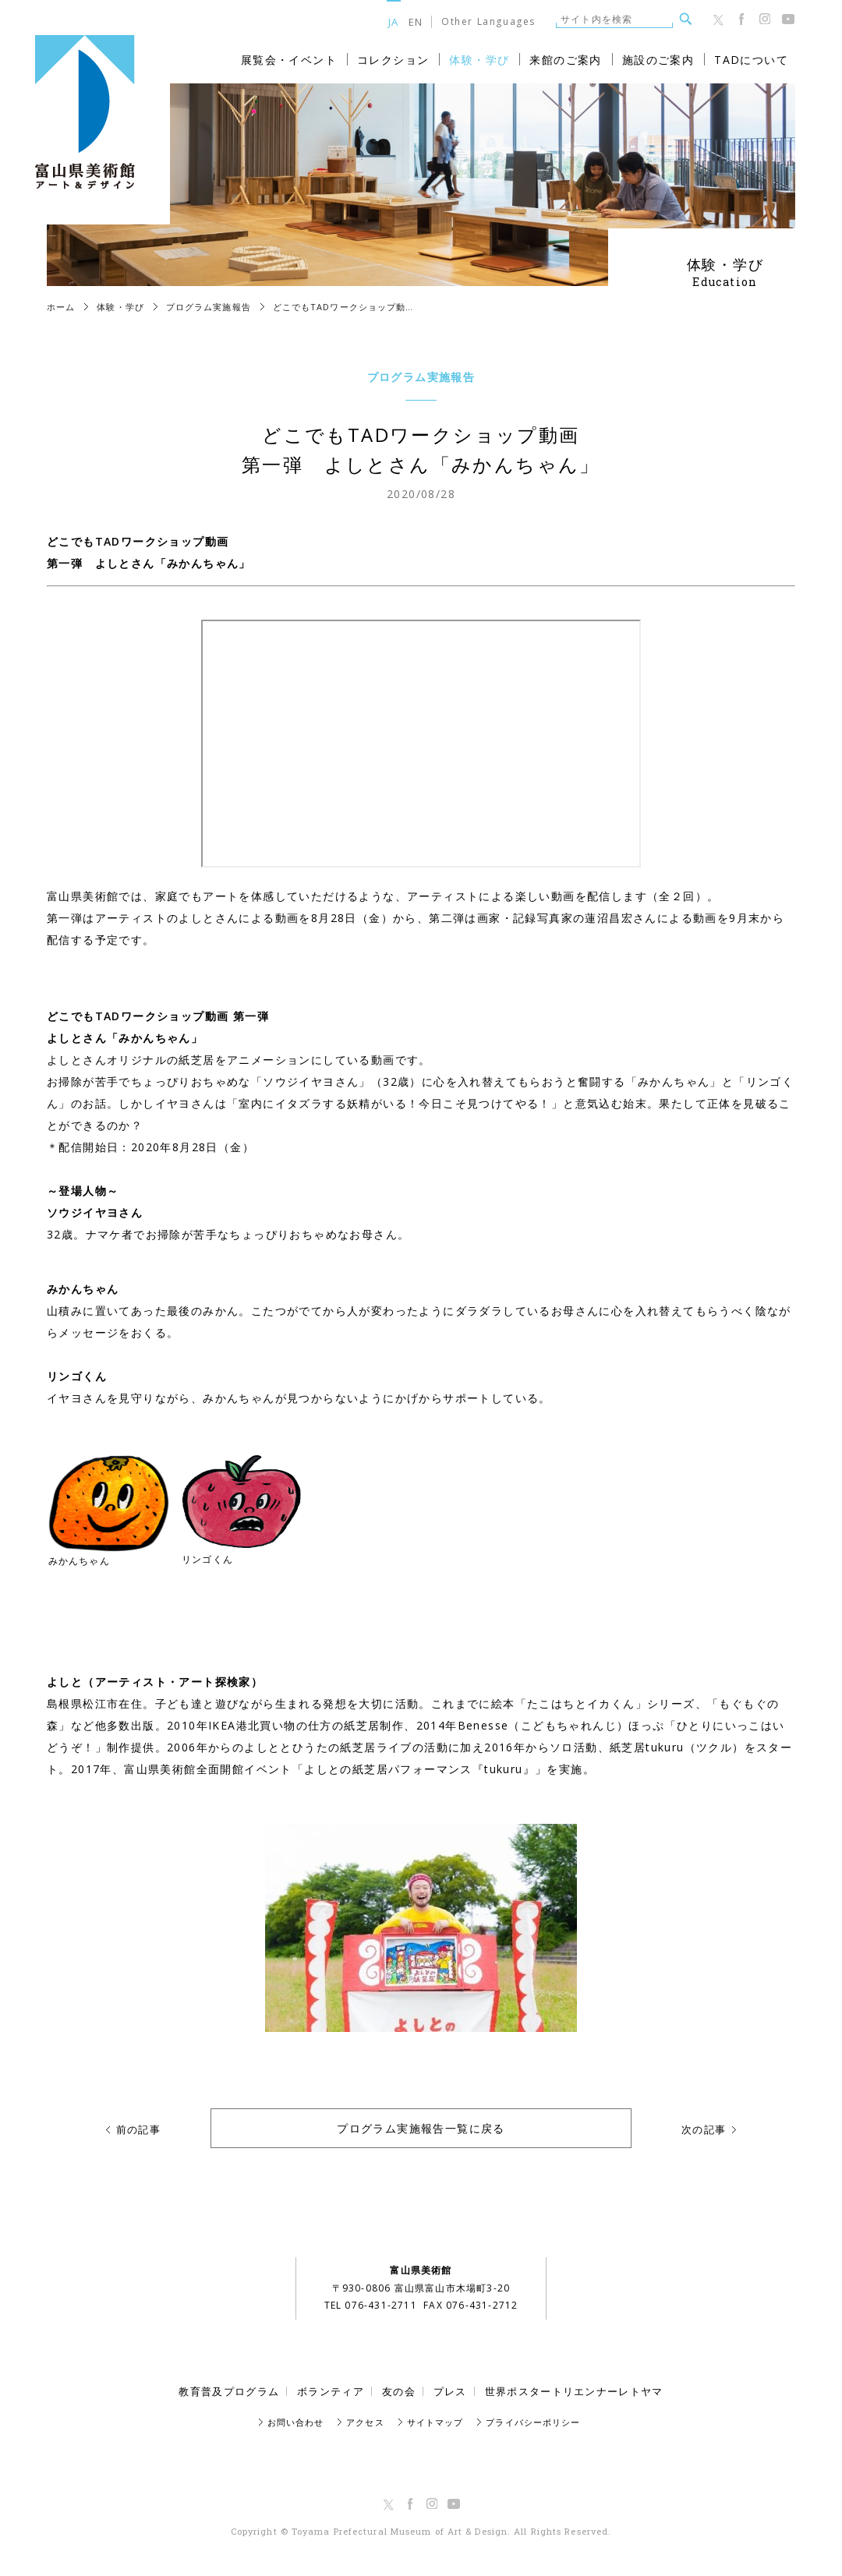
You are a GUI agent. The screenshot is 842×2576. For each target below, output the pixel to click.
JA (393, 21)
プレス (450, 2391)
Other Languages (488, 22)
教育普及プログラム (229, 2391)
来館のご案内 (565, 59)
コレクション (393, 59)
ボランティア (330, 2391)
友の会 (399, 2391)
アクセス (365, 2422)
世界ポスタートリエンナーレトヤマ (574, 2391)
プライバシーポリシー (533, 2422)
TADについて (751, 59)
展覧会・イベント (289, 59)
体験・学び (479, 59)
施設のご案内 (658, 59)
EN (416, 21)
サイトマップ (435, 2422)
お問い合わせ (295, 2422)
